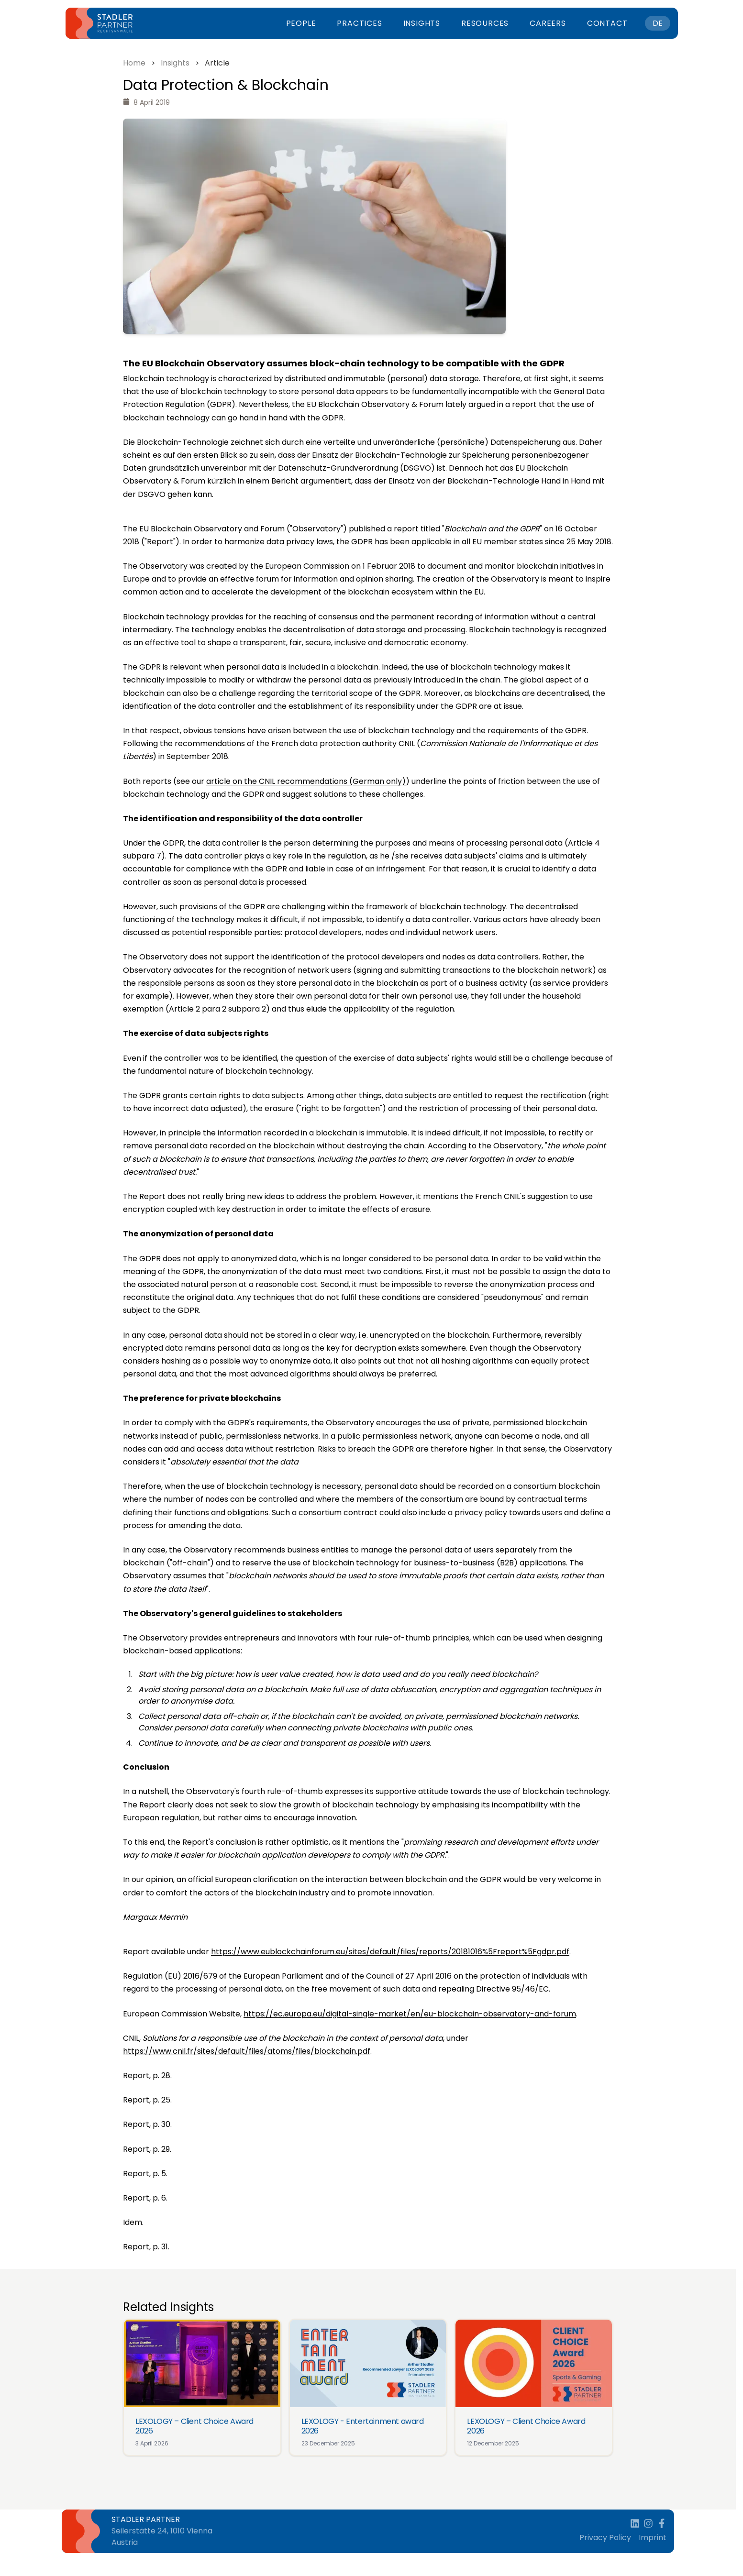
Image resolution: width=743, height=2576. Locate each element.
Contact (607, 23)
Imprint (652, 2537)
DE (658, 23)
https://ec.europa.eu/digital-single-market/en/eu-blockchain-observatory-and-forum (410, 2013)
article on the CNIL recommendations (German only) (306, 781)
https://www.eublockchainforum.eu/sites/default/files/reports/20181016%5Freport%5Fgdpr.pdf (390, 1951)
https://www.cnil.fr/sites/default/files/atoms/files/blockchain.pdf (246, 2051)
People (301, 23)
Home (134, 62)
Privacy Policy (605, 2537)
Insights (421, 23)
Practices (359, 23)
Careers (548, 23)
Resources (485, 23)
